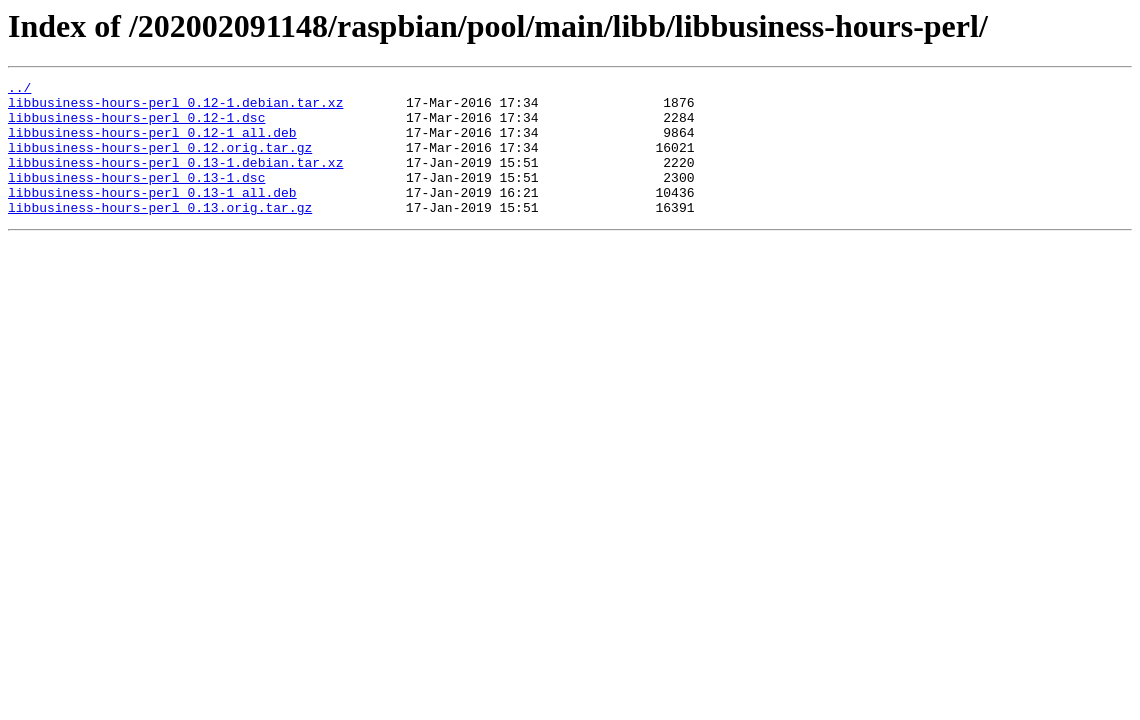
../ (19, 90)
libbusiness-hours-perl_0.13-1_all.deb (152, 216)
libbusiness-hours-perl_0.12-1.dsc (136, 126)
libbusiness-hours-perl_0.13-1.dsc (136, 198)
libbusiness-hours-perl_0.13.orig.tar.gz (160, 234)
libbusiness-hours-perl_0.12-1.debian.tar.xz (175, 108)
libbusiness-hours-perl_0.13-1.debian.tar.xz (175, 180)
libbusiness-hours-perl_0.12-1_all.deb (152, 144)
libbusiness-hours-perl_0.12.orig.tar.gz (160, 162)
